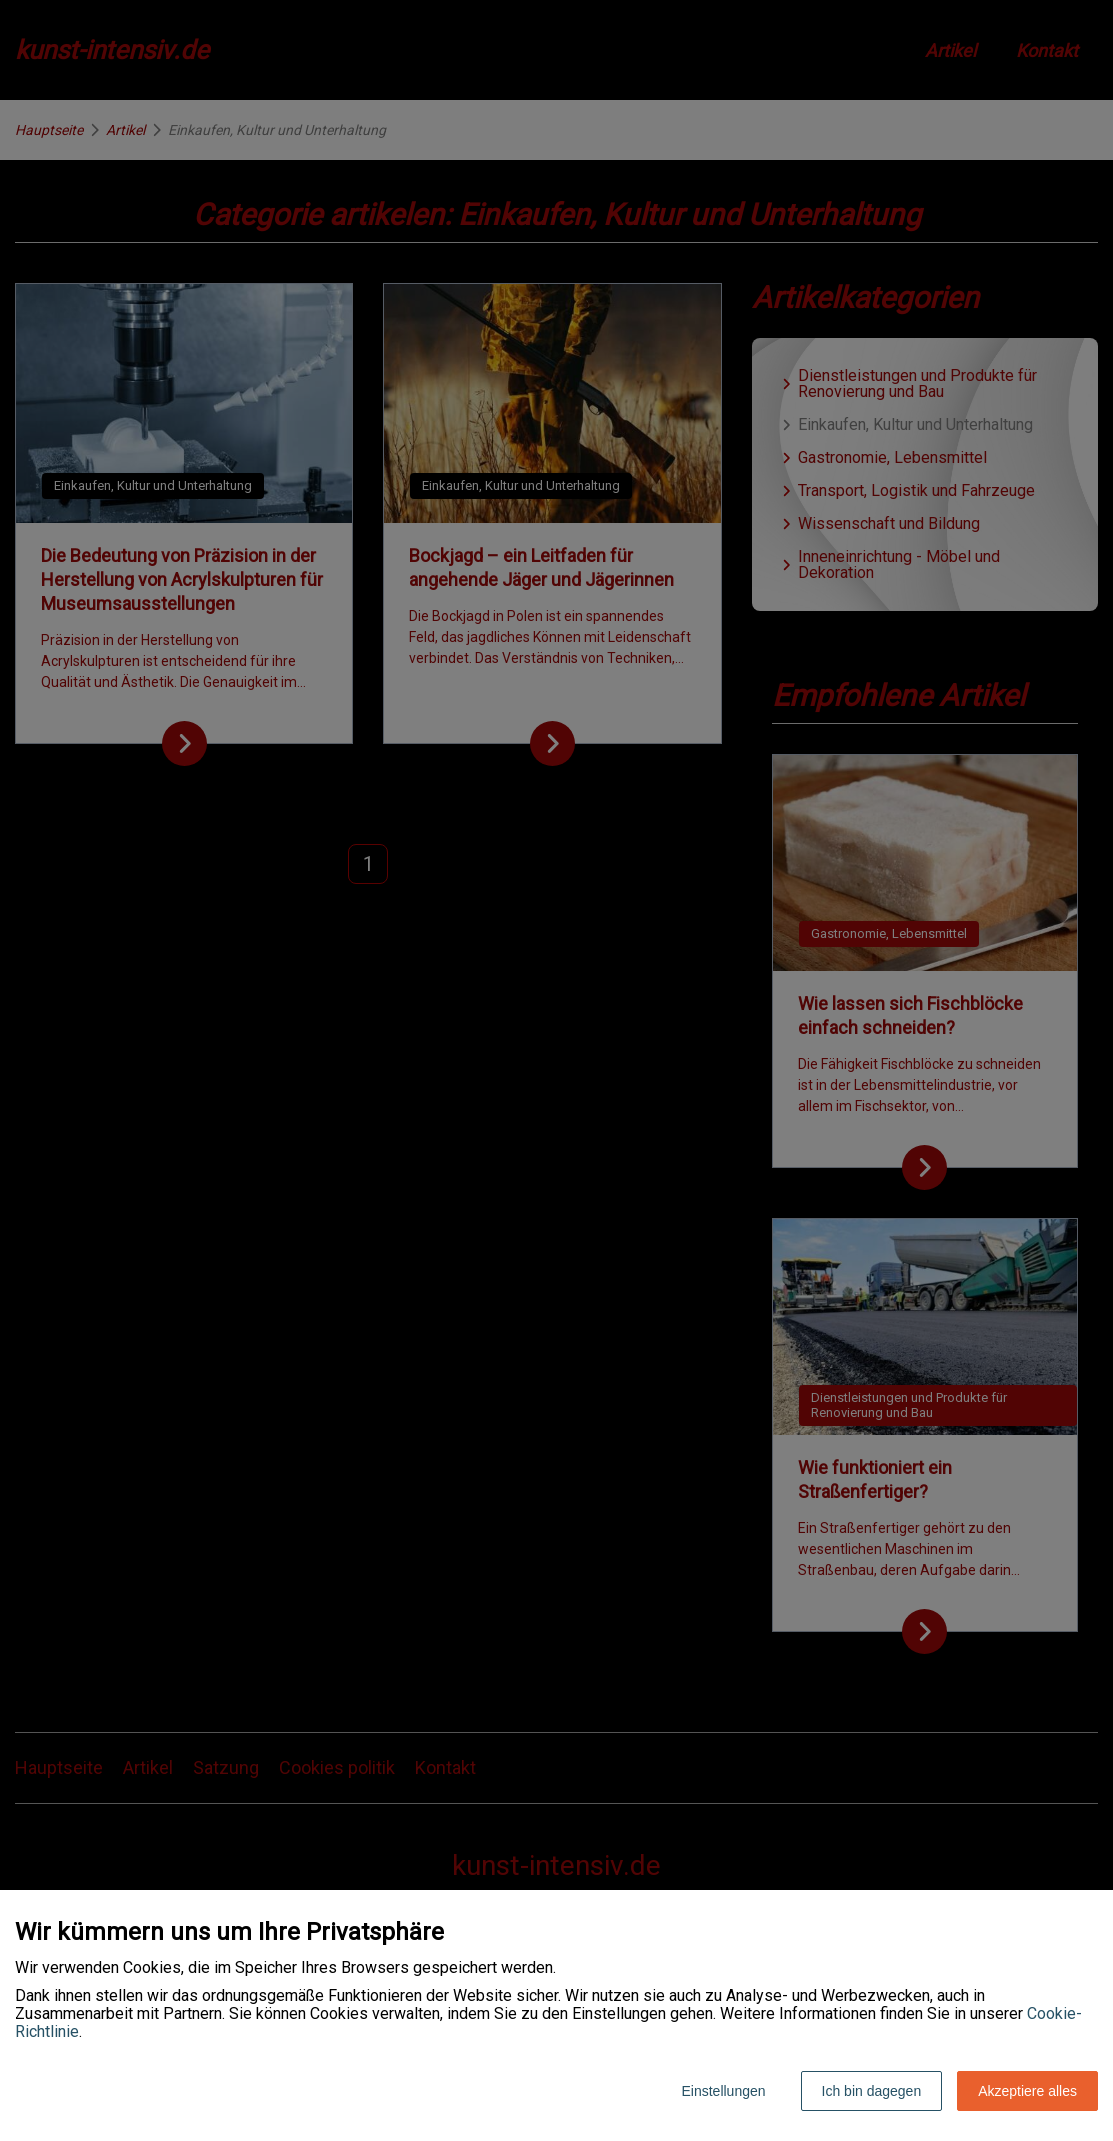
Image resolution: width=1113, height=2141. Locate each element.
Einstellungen (723, 2091)
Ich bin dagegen (872, 2091)
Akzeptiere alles (1027, 2091)
